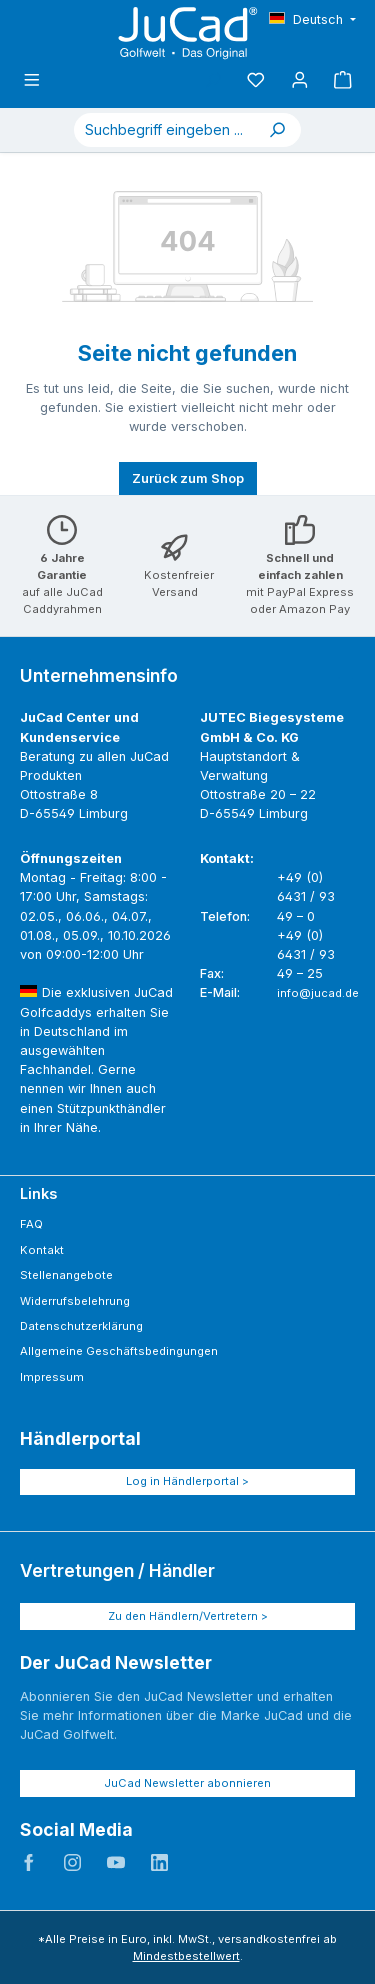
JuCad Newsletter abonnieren (187, 1783)
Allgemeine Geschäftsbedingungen (119, 1351)
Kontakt (42, 1250)
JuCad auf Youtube (116, 1863)
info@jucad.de (318, 993)
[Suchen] (277, 130)
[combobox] (164, 130)
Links (38, 1193)
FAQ (31, 1224)
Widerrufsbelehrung (75, 1301)
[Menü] (32, 80)
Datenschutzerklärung (81, 1326)
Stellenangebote (66, 1275)
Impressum (52, 1377)
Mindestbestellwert (186, 1956)
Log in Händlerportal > (187, 1481)
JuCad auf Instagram (73, 1863)
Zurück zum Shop (188, 478)
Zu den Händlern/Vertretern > (188, 1616)
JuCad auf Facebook (29, 1863)
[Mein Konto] (300, 80)
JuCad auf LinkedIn (160, 1863)
